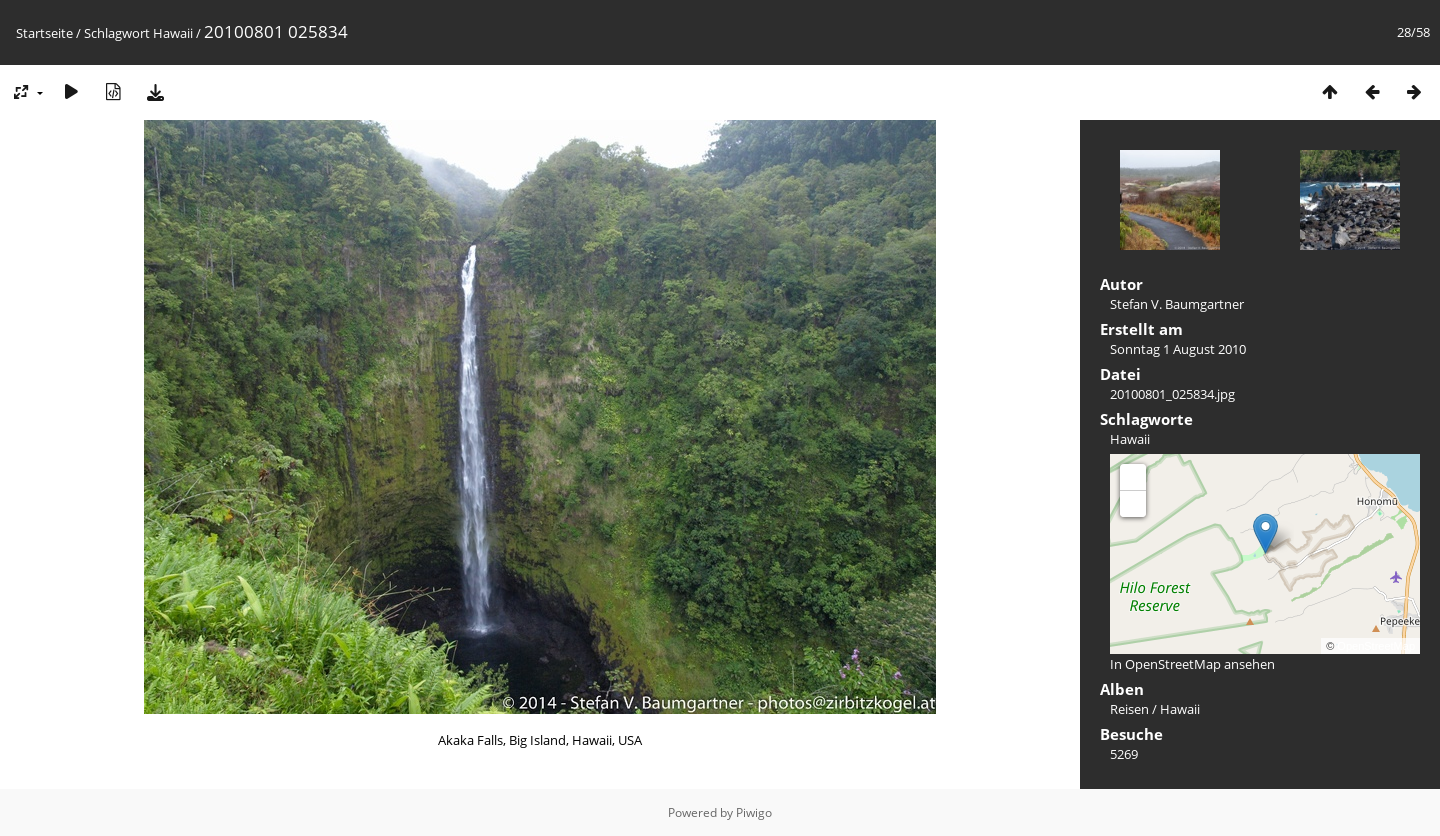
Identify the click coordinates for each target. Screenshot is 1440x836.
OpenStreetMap (1376, 646)
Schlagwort (117, 33)
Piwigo (754, 812)
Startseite (44, 33)
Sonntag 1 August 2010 (1178, 349)
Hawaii (173, 33)
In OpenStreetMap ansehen (1192, 664)
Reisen (1129, 709)
